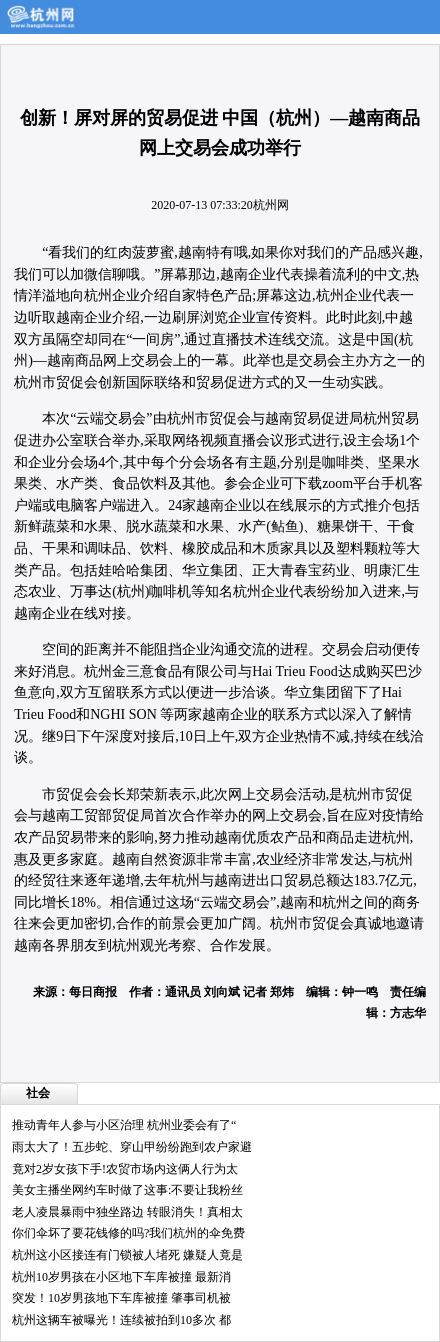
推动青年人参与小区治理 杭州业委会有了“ (124, 1125)
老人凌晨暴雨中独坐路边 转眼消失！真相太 (127, 1212)
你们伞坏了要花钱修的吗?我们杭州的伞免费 (128, 1233)
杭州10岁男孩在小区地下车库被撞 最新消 (121, 1277)
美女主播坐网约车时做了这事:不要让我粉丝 (127, 1190)
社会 (38, 1093)
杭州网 (271, 205)
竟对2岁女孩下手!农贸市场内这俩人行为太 (125, 1169)
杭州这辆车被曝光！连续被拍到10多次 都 (121, 1320)
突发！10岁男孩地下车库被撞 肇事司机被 (121, 1298)
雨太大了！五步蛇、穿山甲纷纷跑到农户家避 (132, 1147)
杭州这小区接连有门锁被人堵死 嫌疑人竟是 (127, 1255)
